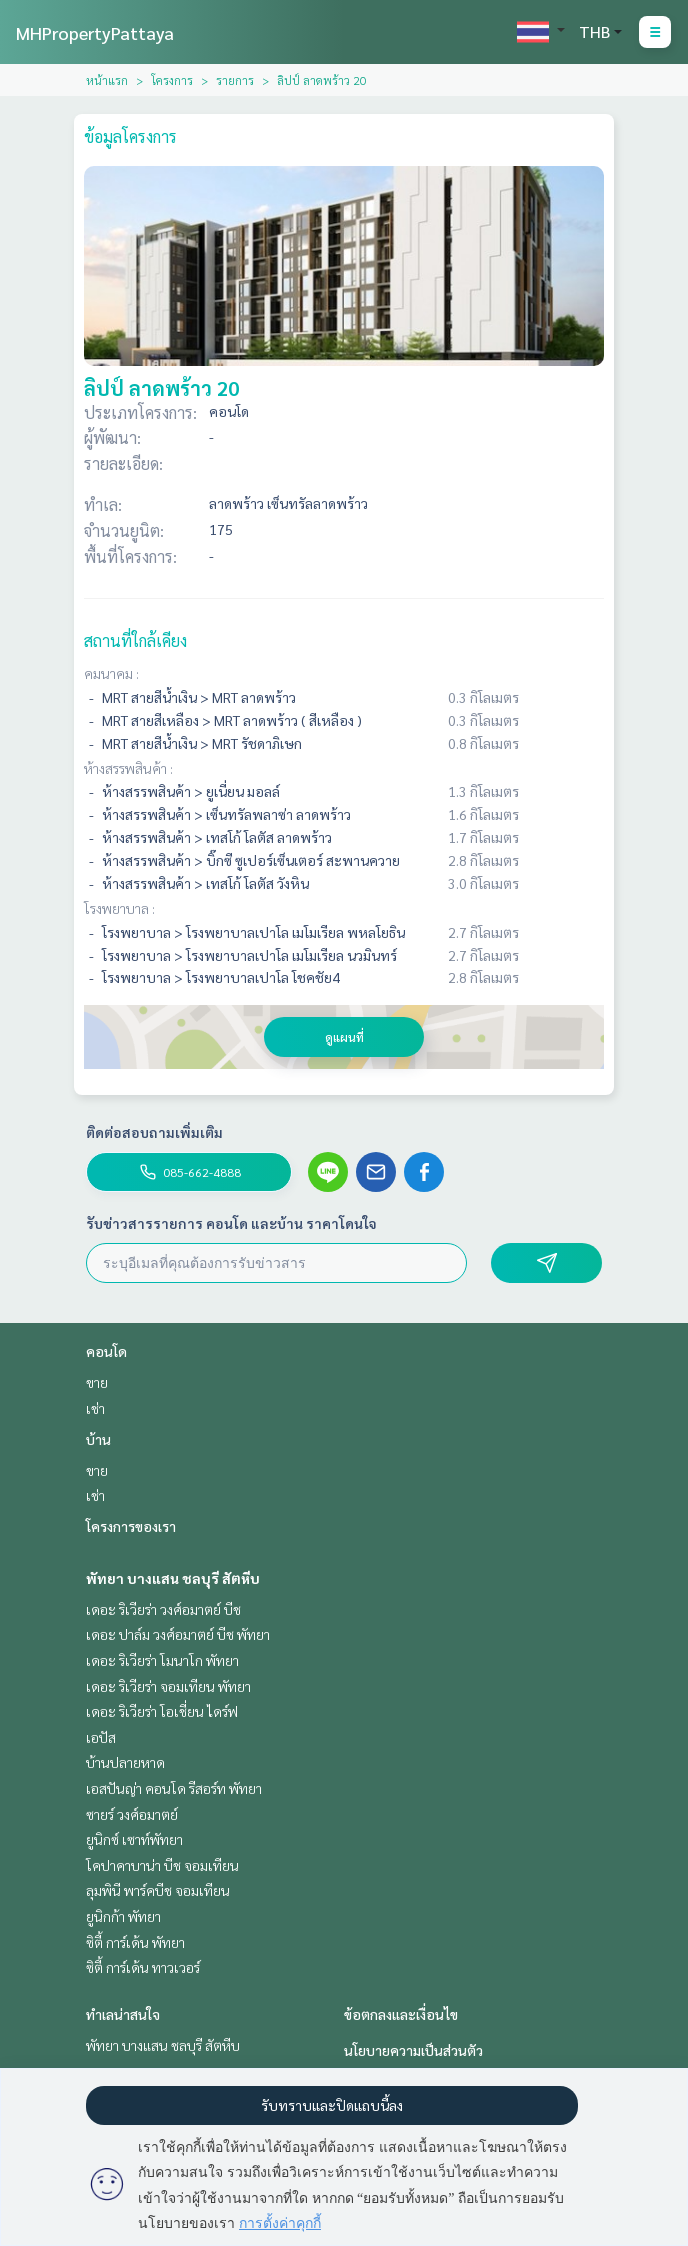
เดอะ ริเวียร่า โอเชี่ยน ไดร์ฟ (162, 1711)
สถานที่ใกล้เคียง (135, 640)
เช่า (95, 1408)
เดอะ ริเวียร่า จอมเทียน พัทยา (168, 1686)
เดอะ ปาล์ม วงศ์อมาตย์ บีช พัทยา (178, 1634)
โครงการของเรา (131, 1526)
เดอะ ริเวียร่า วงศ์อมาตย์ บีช (163, 1609)
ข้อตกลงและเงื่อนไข (401, 2014)
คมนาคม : (111, 673)
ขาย (97, 1382)
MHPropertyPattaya (95, 32)
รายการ (235, 80)
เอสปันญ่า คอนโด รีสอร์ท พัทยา (174, 1788)
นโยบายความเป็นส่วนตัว (413, 2050)
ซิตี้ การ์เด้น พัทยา (135, 1942)
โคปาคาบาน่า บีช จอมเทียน (162, 1865)
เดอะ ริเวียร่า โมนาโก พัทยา (162, 1660)
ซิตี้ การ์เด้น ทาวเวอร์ (143, 1967)
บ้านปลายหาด (125, 1762)
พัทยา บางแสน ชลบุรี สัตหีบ (173, 1578)
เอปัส (101, 1737)
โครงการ (172, 80)
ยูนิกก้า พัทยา (123, 1916)
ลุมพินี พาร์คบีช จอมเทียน (158, 1890)
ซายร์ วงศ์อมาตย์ (132, 1814)
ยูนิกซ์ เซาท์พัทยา (134, 1839)
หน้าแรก (107, 80)
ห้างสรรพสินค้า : (128, 768)
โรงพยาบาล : (119, 908)
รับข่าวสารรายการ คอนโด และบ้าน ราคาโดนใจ (231, 1223)
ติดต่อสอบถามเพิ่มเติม (154, 1132)
